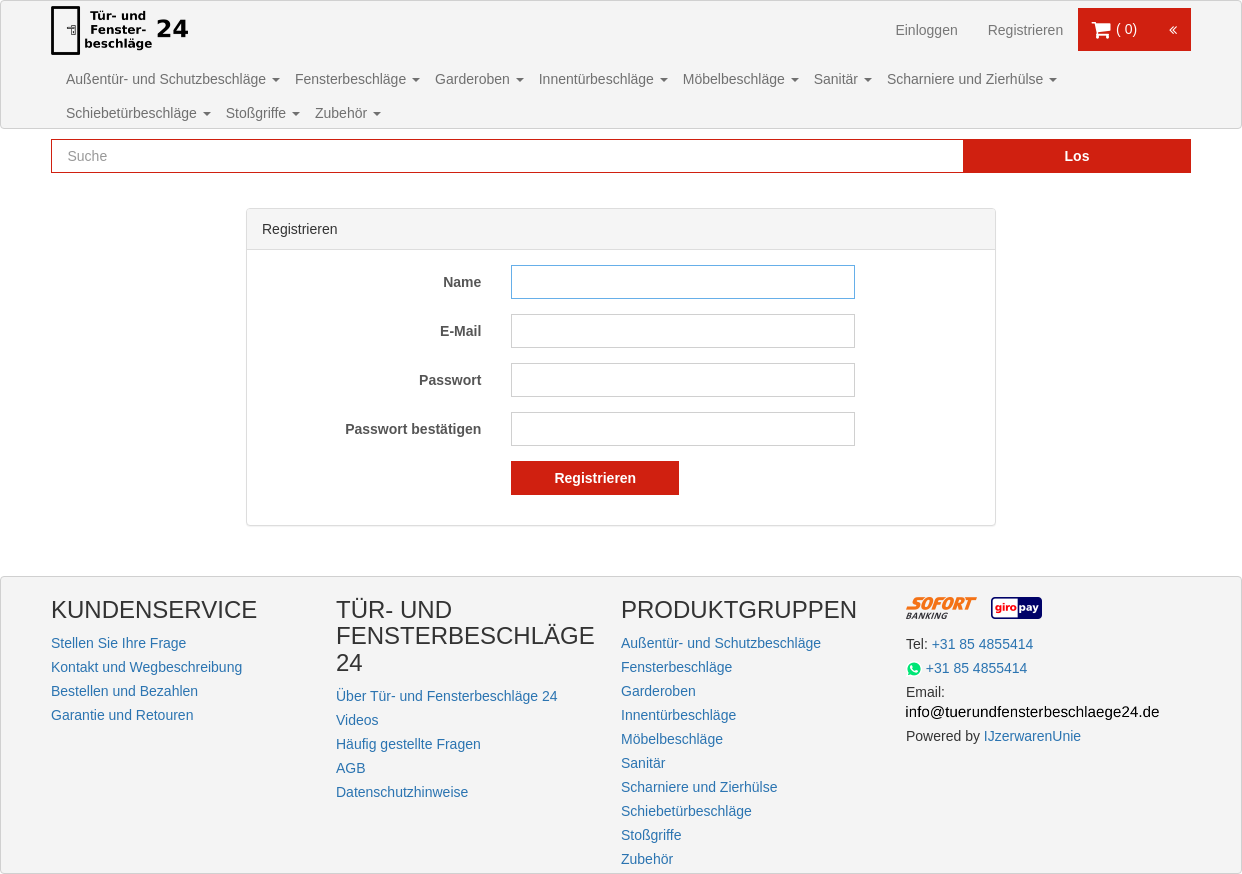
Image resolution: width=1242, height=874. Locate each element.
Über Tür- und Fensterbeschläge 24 (447, 696)
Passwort (450, 380)
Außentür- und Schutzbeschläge (173, 79)
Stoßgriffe (263, 113)
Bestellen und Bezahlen (124, 691)
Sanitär (843, 79)
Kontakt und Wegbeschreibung (146, 667)
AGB (351, 768)
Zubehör (348, 113)
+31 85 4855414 (983, 644)
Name (462, 282)
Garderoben (479, 79)
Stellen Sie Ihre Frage (118, 643)
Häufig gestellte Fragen (408, 744)
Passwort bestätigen (413, 429)
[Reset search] (906, 156)
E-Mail (460, 331)
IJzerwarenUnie (1032, 736)
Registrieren (1025, 30)
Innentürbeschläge (603, 79)
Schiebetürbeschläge (138, 113)
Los (1077, 156)
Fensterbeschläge (357, 79)
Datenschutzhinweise (402, 792)
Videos (357, 720)
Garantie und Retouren (122, 715)
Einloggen (926, 30)
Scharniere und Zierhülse (972, 79)
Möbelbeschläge (741, 79)
